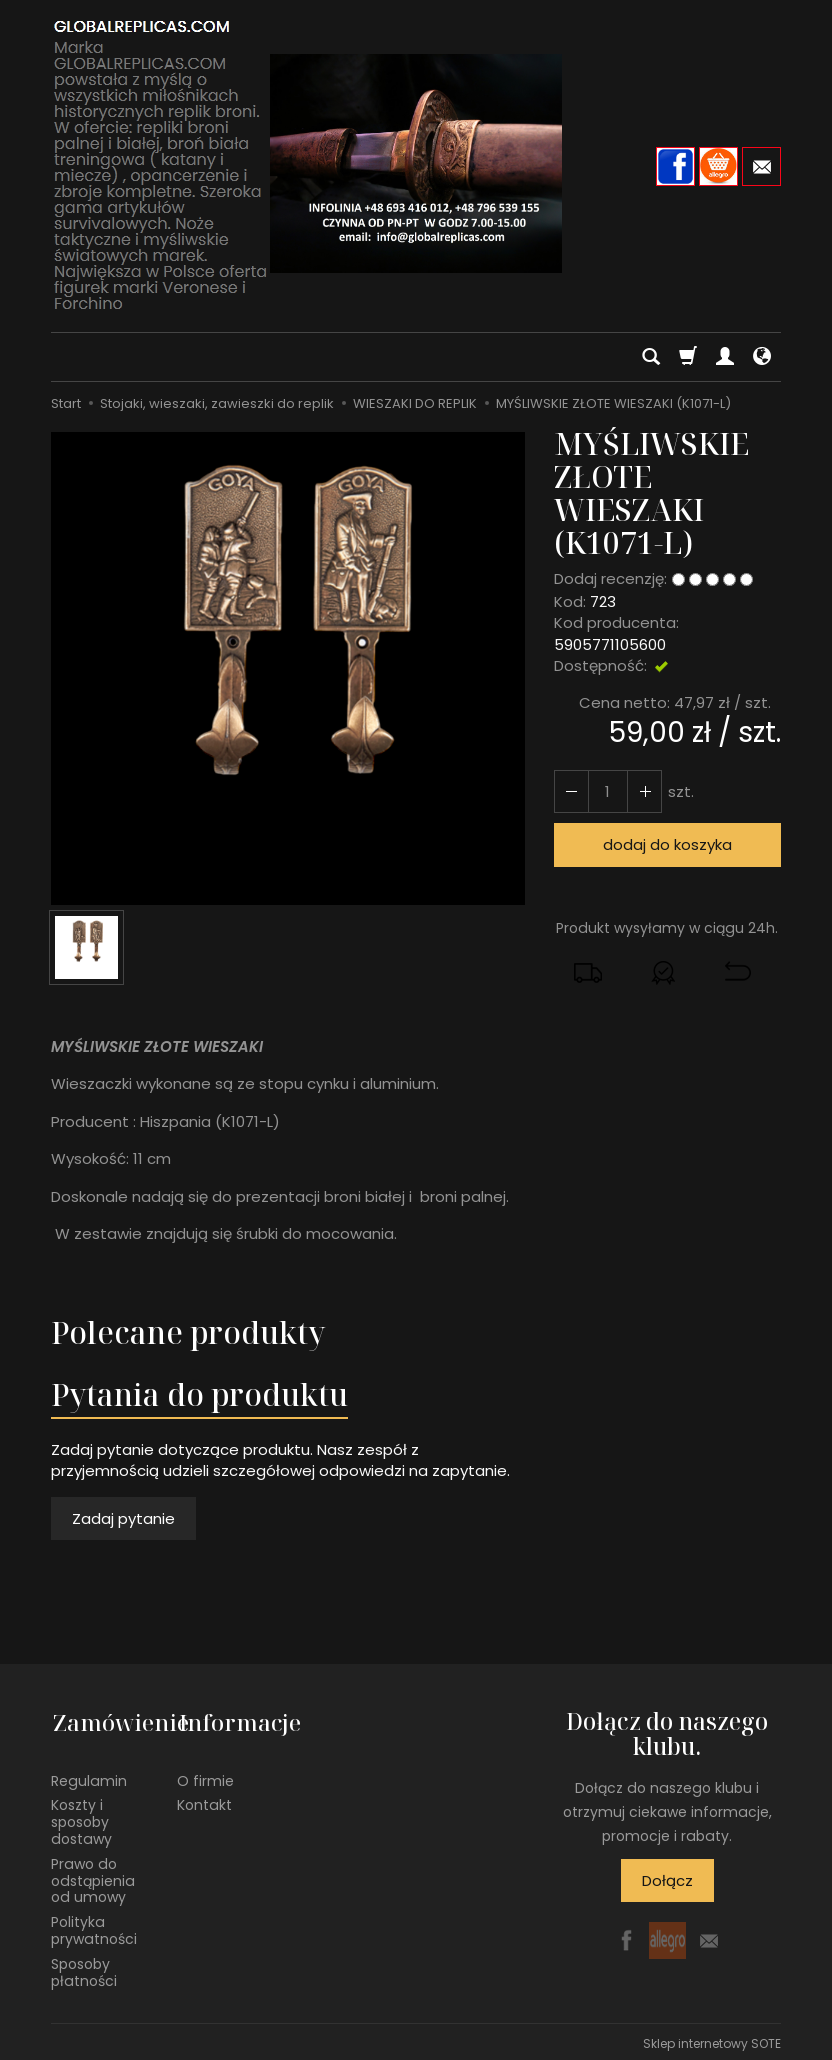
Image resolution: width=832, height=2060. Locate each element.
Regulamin (89, 1776)
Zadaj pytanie (123, 1518)
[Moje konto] (725, 357)
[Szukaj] (651, 357)
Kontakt (204, 1801)
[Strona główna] (416, 163)
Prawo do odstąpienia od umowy (93, 1876)
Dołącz (667, 1880)
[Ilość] (607, 791)
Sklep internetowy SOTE (712, 2039)
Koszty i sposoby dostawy (81, 1818)
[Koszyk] (688, 357)
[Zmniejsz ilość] (643, 791)
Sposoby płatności (84, 1967)
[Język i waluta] (762, 357)
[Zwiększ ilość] (571, 791)
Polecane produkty (188, 1332)
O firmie (205, 1776)
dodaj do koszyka (667, 844)
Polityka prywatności (94, 1926)
